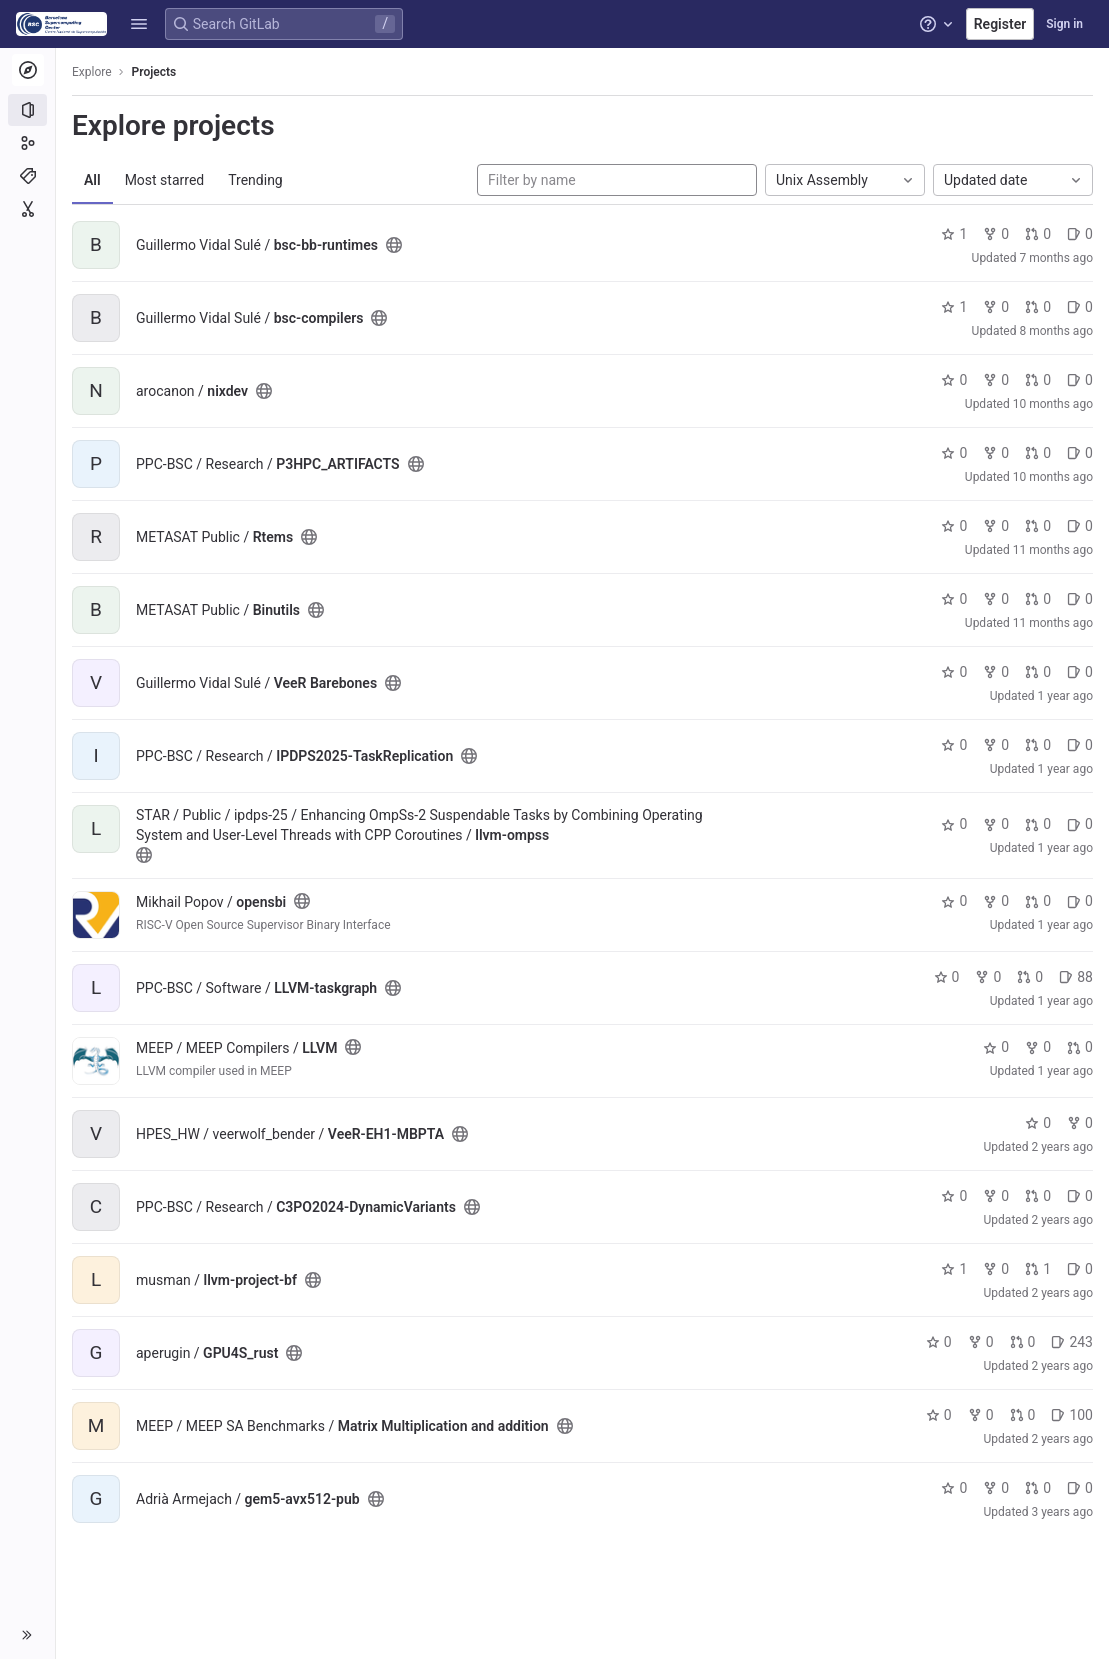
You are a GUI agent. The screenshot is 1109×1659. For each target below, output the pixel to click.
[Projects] (27, 110)
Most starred (165, 180)
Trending (255, 180)
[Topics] (27, 176)
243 (1072, 1342)
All (92, 180)
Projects (154, 72)
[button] (139, 24)
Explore (92, 72)
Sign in (1064, 24)
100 (1072, 1415)
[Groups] (27, 143)
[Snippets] (27, 209)
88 (1076, 977)
